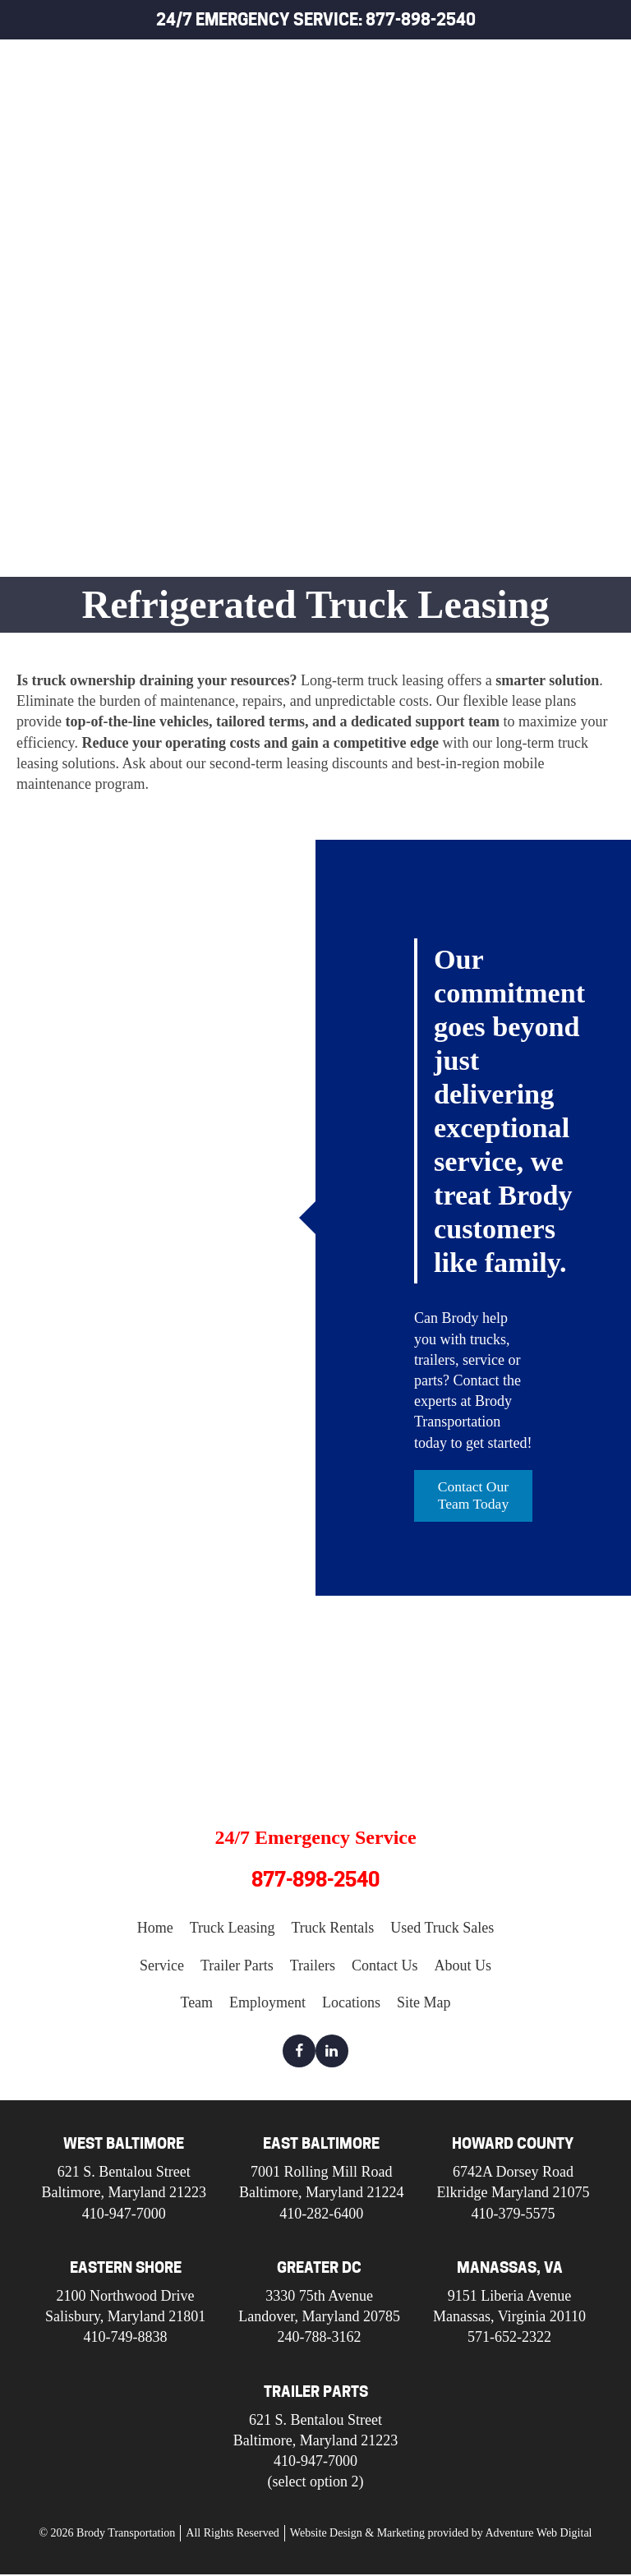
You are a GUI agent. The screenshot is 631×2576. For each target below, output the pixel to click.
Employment (267, 2003)
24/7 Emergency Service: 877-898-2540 (316, 20)
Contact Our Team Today (473, 1496)
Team (196, 2003)
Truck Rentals (524, 133)
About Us (463, 1966)
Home (489, 58)
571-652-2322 (509, 2338)
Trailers (501, 284)
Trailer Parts (521, 247)
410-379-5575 (513, 2214)
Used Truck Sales (535, 171)
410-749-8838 (126, 2338)
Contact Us (385, 1966)
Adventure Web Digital (538, 2534)
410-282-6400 (321, 2214)
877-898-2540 (315, 1880)
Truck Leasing (523, 95)
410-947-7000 (124, 2214)
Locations (351, 2003)
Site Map (424, 2003)
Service (498, 209)
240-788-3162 (320, 2338)
